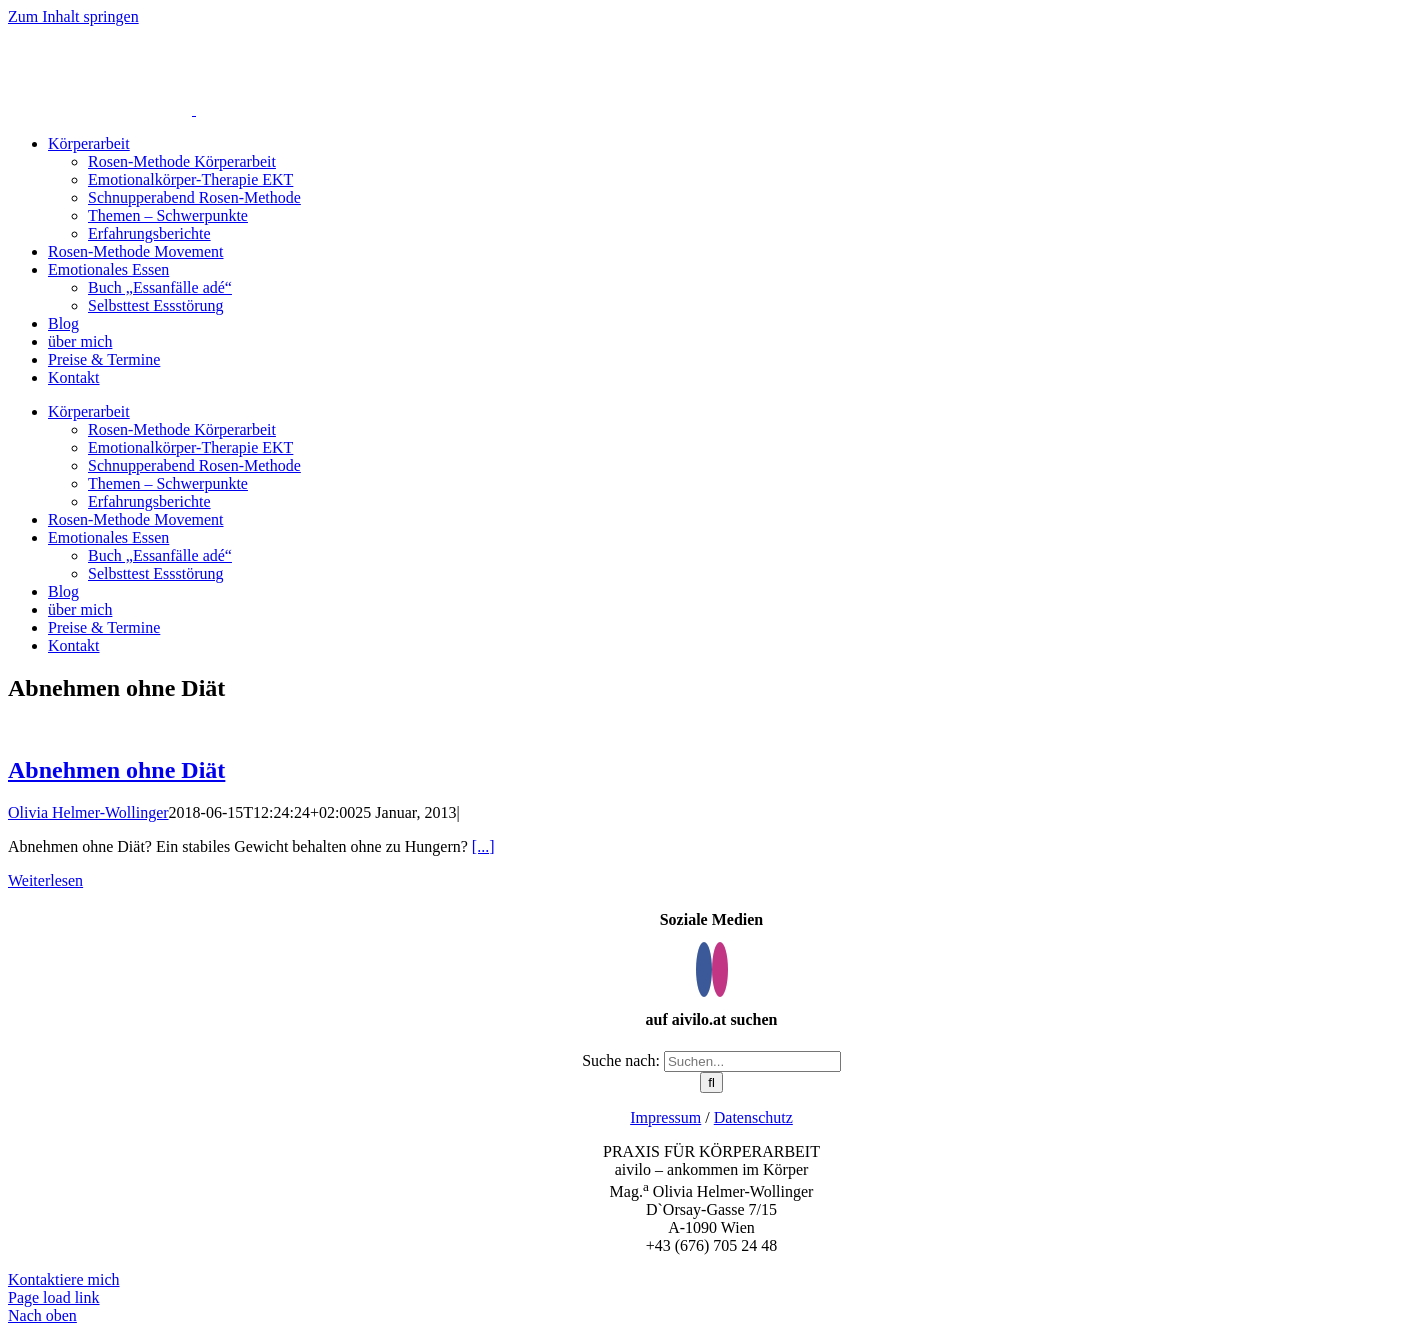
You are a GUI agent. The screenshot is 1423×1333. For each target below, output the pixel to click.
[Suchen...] (752, 1061)
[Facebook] (704, 969)
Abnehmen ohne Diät (116, 770)
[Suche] (711, 1082)
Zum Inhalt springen (73, 16)
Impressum (665, 1117)
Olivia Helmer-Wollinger (88, 812)
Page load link (54, 1297)
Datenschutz (753, 1117)
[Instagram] (720, 969)
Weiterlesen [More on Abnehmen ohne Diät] (45, 880)
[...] (483, 846)
